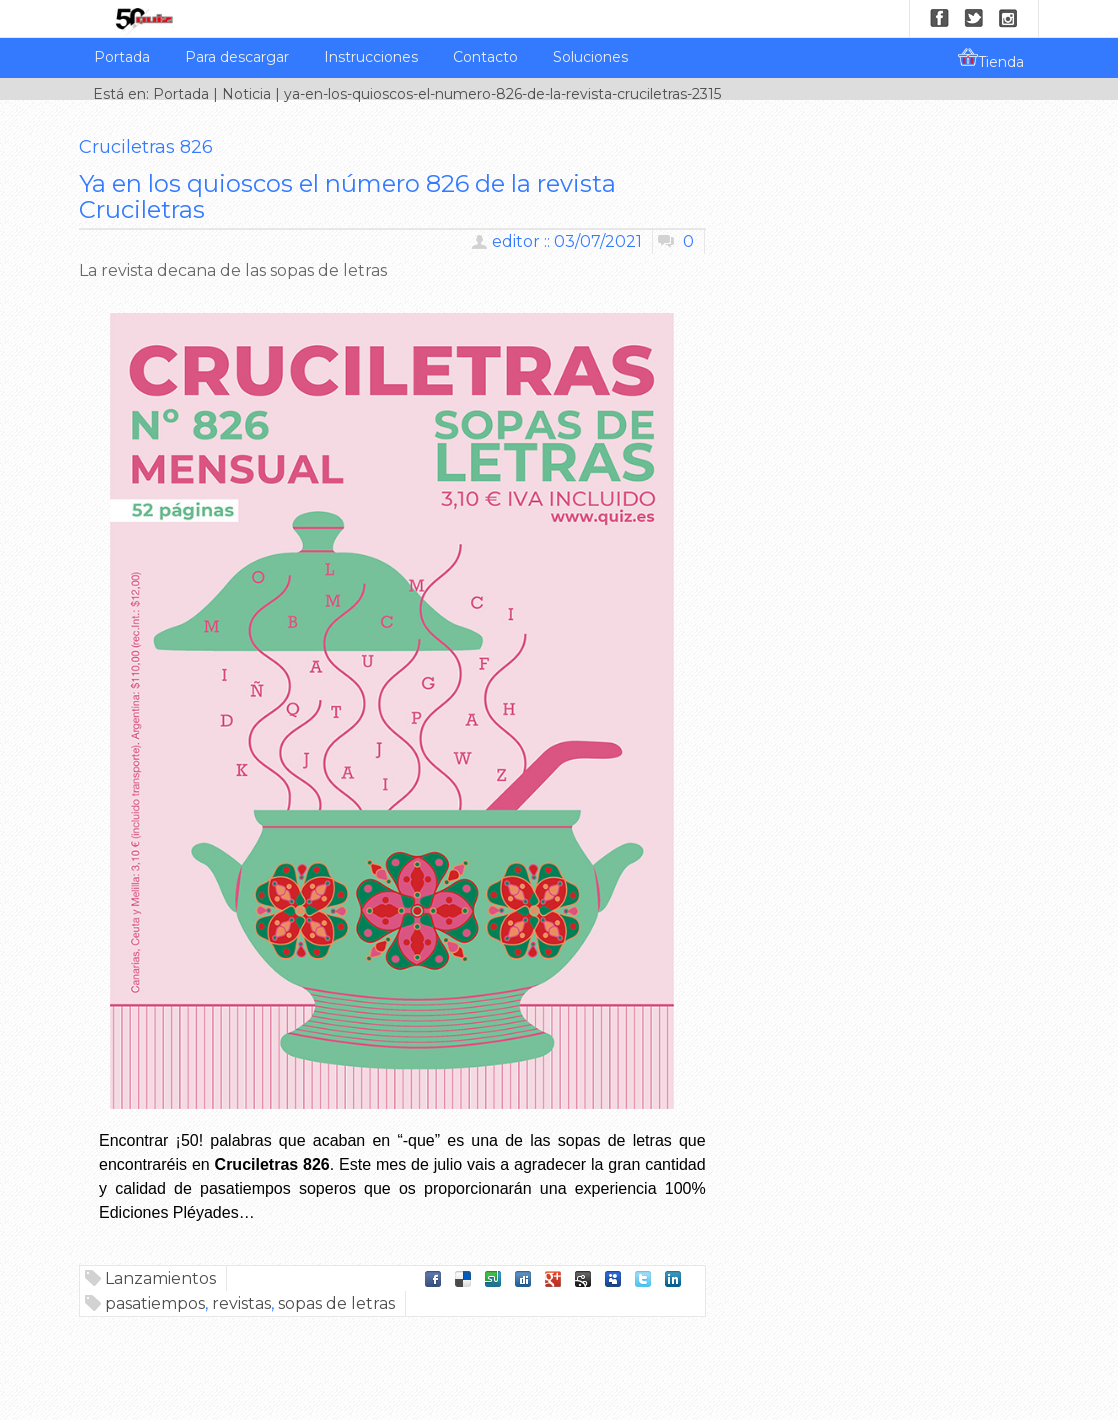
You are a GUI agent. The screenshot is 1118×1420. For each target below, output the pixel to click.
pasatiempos (155, 1303)
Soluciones (590, 57)
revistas (241, 1303)
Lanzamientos (160, 1278)
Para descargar (237, 57)
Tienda (991, 59)
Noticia (246, 94)
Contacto (485, 57)
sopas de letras (336, 1303)
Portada (122, 57)
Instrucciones (371, 57)
